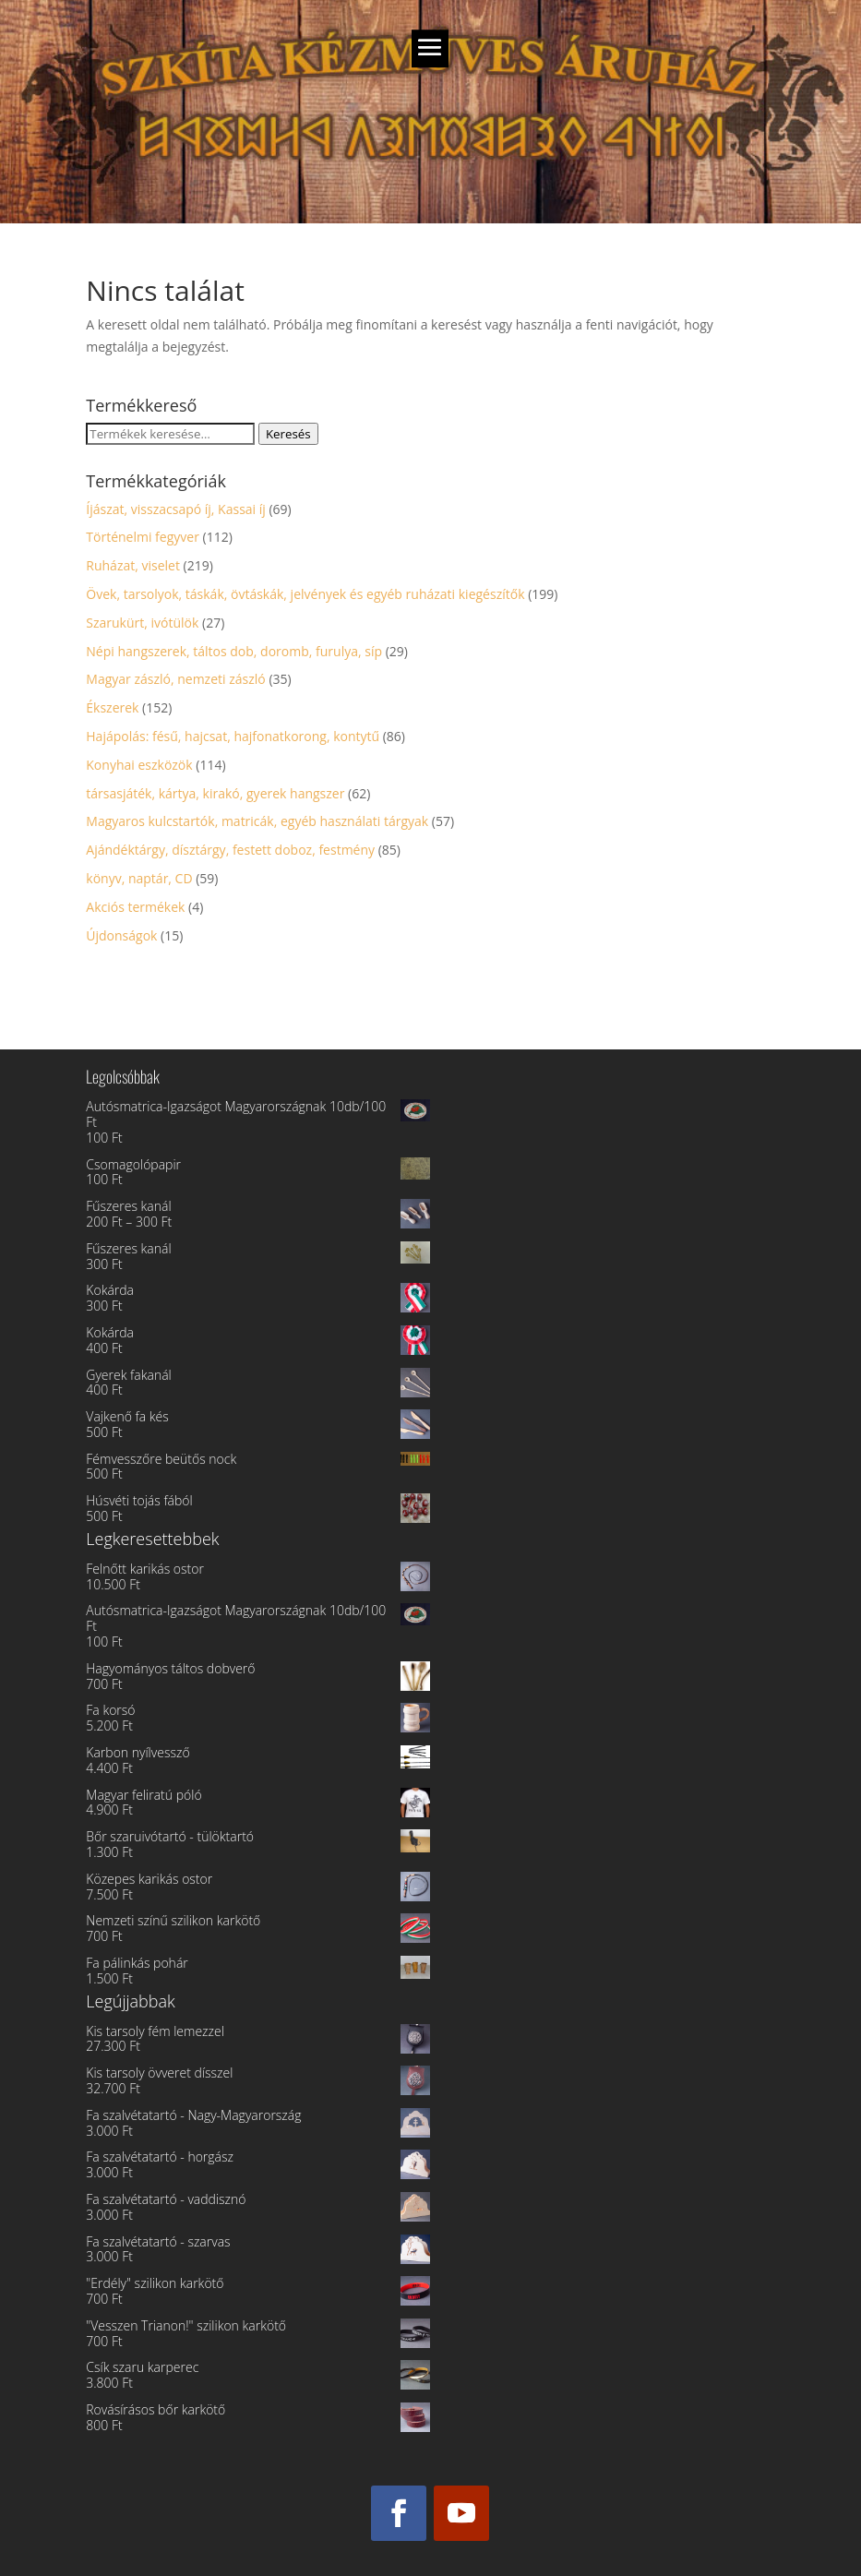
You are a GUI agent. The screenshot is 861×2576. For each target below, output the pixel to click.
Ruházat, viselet (133, 565)
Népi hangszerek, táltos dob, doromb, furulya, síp (234, 651)
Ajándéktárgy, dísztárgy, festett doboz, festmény (230, 849)
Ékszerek (112, 707)
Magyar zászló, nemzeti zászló (175, 679)
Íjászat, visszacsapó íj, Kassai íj (176, 509)
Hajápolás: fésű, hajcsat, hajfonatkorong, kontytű (232, 736)
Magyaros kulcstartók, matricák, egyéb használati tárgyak (257, 821)
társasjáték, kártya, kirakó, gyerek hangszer (215, 793)
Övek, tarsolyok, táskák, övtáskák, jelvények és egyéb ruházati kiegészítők (305, 594)
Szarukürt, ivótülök (142, 622)
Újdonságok (121, 935)
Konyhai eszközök (139, 764)
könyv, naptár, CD (139, 878)
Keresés (288, 433)
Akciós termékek (135, 907)
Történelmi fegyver (142, 536)
